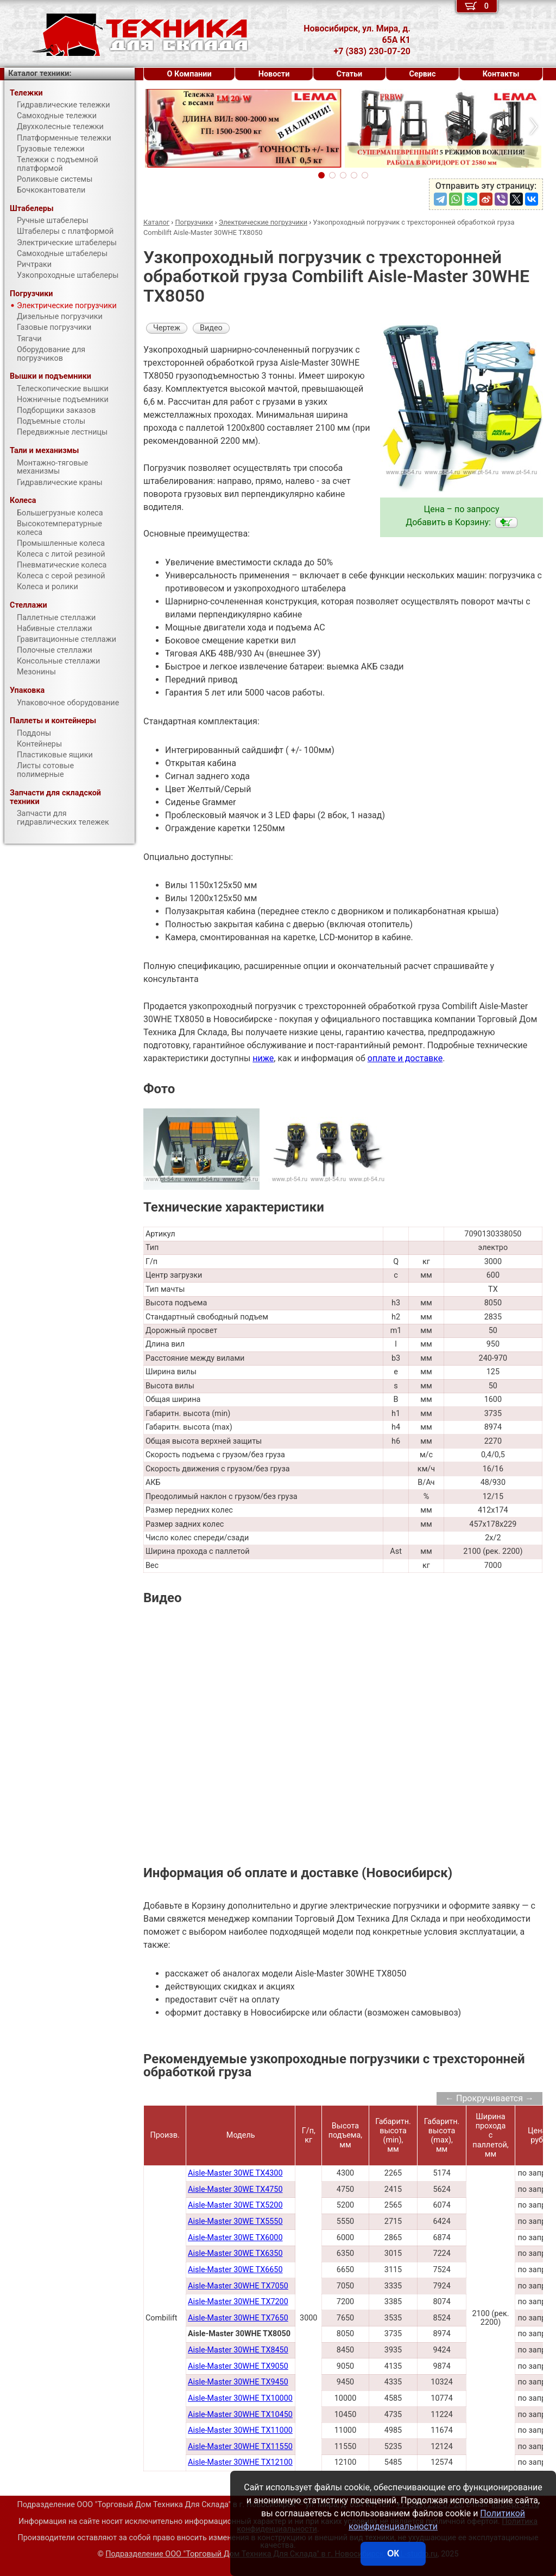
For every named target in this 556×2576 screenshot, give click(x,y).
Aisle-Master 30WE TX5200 (235, 2205)
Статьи (349, 74)
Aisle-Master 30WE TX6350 (235, 2253)
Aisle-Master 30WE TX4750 (235, 2189)
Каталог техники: (39, 73)
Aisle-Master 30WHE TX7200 (238, 2301)
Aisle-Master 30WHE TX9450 (238, 2382)
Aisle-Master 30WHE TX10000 (240, 2398)
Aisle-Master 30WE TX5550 (235, 2221)
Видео (211, 328)
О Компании (189, 74)
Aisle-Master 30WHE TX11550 (240, 2446)
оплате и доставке (405, 1058)
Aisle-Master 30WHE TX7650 (238, 2318)
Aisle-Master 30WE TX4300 (235, 2173)
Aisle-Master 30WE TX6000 (235, 2237)
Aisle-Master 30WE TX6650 (235, 2269)
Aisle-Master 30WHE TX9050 (238, 2366)
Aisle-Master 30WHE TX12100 (240, 2462)
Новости (274, 74)
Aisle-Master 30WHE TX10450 (240, 2414)
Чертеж (166, 328)
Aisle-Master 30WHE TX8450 (238, 2350)
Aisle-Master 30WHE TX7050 (238, 2286)
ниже (263, 1058)
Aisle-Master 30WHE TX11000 (240, 2430)
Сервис (422, 74)
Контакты (501, 74)
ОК (393, 2553)
